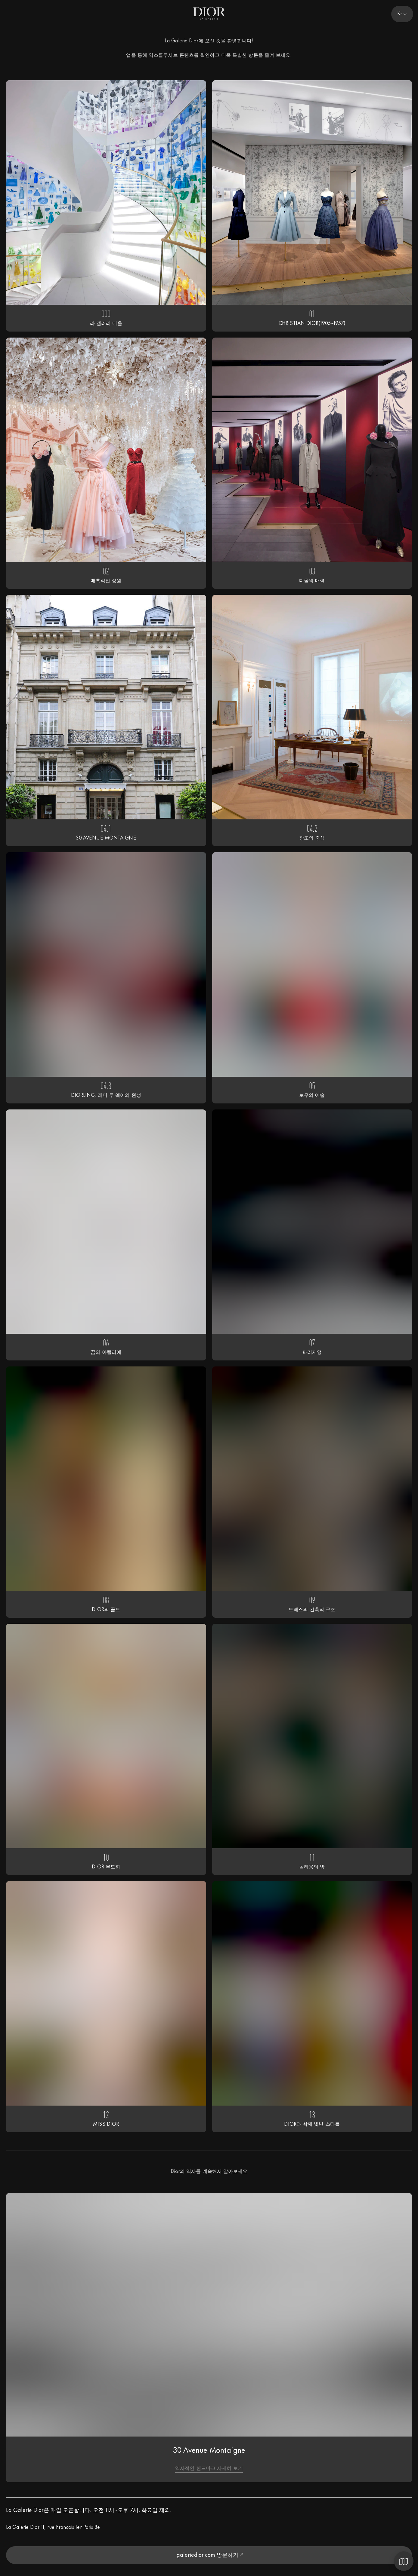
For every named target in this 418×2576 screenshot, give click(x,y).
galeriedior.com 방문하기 (210, 2555)
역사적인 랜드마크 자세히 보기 (209, 2468)
